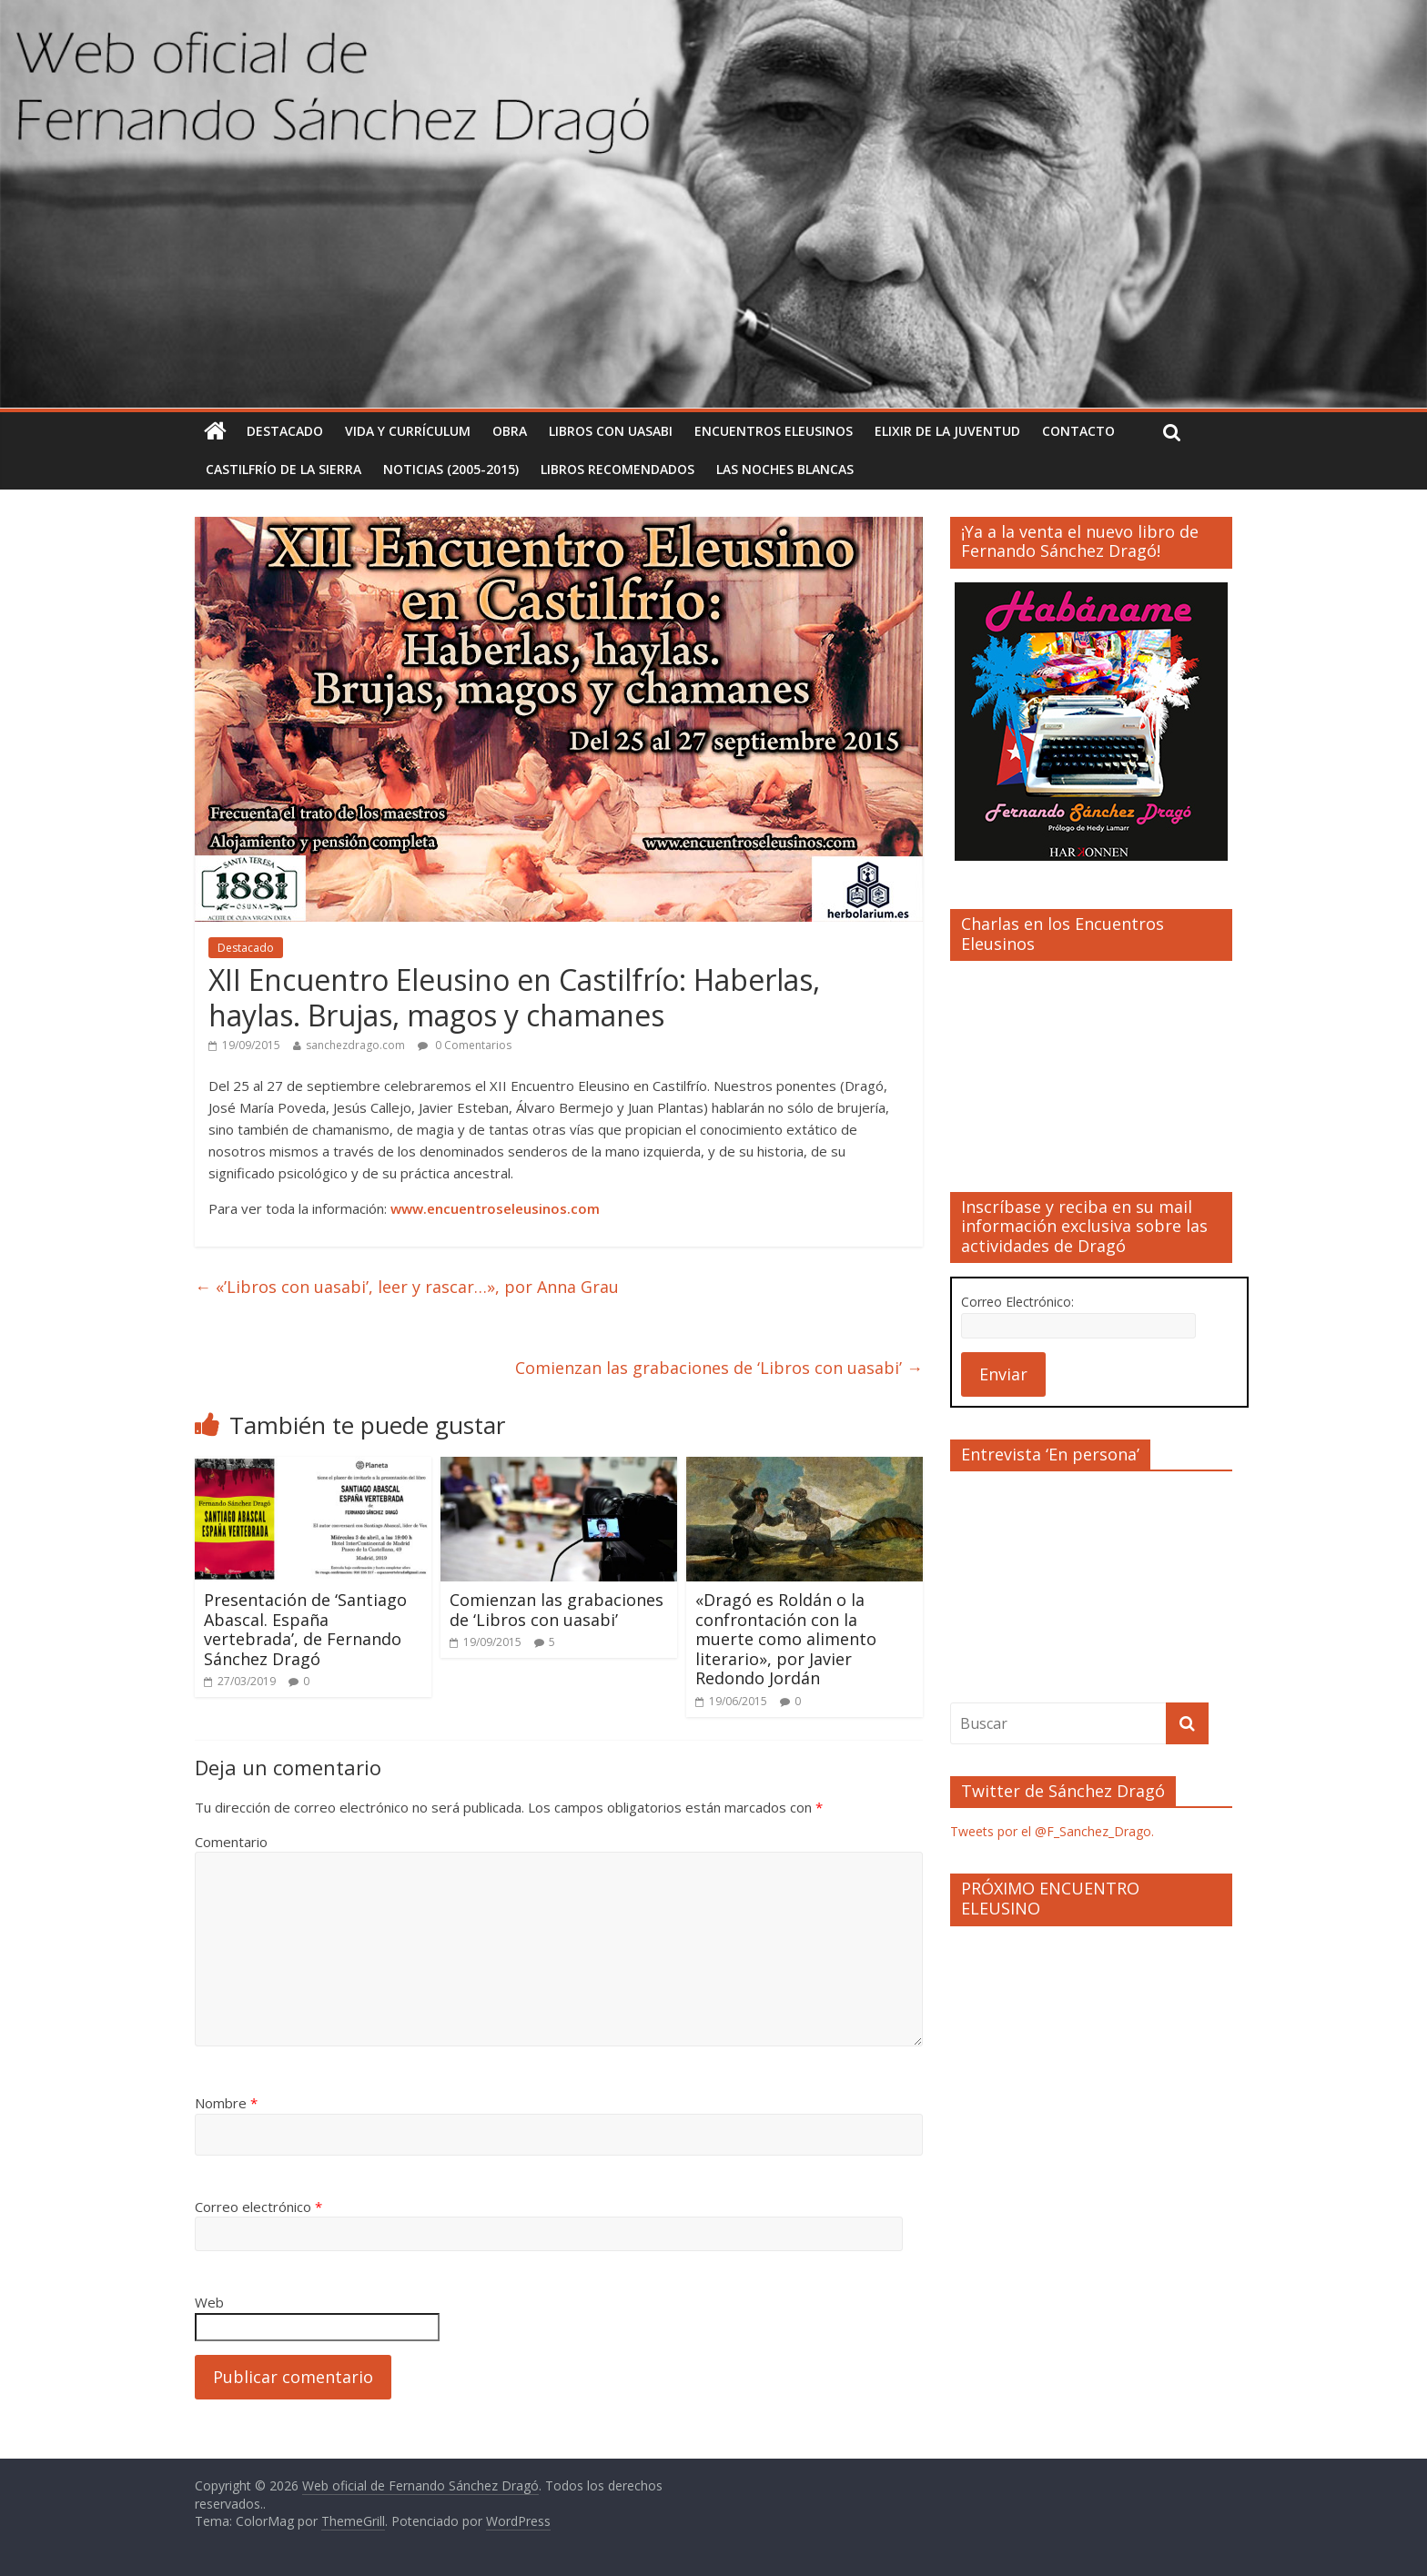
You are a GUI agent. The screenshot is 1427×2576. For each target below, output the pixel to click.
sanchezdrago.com (355, 1045)
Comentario (231, 1842)
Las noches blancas (785, 469)
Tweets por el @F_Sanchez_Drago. (1052, 1831)
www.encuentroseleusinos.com (495, 1208)
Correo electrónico (258, 2206)
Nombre (226, 2103)
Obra (509, 430)
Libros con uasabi (611, 430)
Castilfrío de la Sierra (283, 469)
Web (209, 2302)
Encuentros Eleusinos (773, 430)
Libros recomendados (617, 469)
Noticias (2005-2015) (451, 469)
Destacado (285, 430)
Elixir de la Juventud (947, 430)
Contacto (1078, 430)
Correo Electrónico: (1017, 1301)
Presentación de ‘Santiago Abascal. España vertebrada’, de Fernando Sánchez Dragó (305, 1629)
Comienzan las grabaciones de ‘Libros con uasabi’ (719, 1368)
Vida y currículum (408, 430)
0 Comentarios (464, 1045)
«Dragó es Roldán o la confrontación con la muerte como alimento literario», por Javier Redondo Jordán (785, 1639)
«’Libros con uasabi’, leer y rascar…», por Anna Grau (407, 1287)
